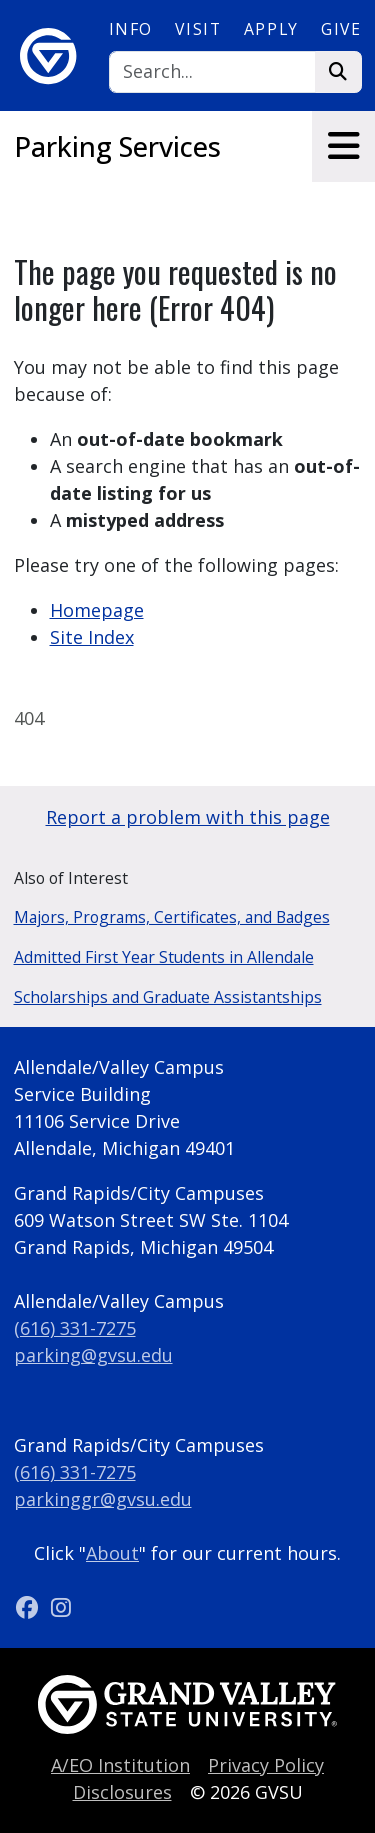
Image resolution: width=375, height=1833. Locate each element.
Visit (198, 29)
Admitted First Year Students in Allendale (164, 957)
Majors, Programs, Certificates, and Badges (172, 917)
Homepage (97, 610)
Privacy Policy (266, 1765)
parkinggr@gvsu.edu (103, 1499)
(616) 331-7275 (75, 1328)
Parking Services (117, 146)
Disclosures (122, 1792)
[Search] (212, 72)
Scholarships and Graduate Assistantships (168, 997)
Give (341, 29)
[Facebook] (30, 1607)
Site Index (92, 637)
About (112, 1553)
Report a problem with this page (188, 817)
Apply (271, 29)
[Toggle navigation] (343, 146)
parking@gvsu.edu (93, 1355)
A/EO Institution (120, 1765)
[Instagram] (61, 1607)
